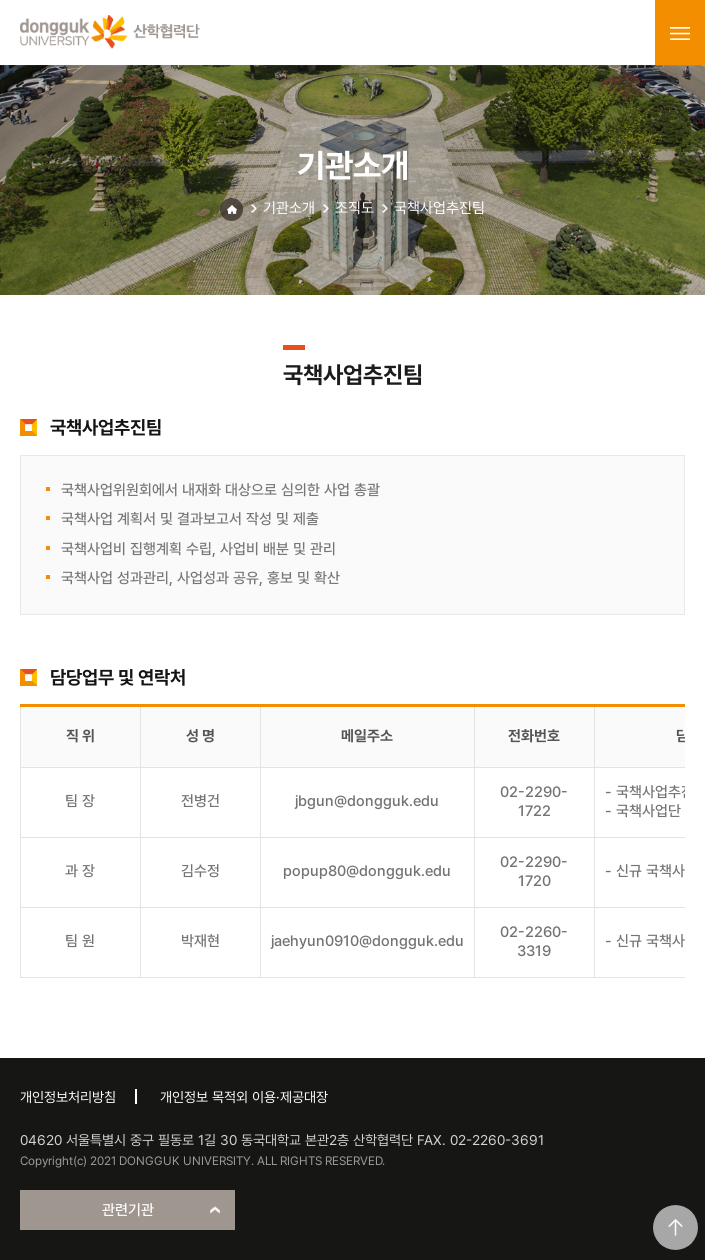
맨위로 (675, 1227)
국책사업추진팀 (439, 208)
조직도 (354, 208)
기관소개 (289, 208)
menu (680, 33)
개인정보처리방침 (68, 1097)
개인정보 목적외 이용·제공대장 (244, 1097)
